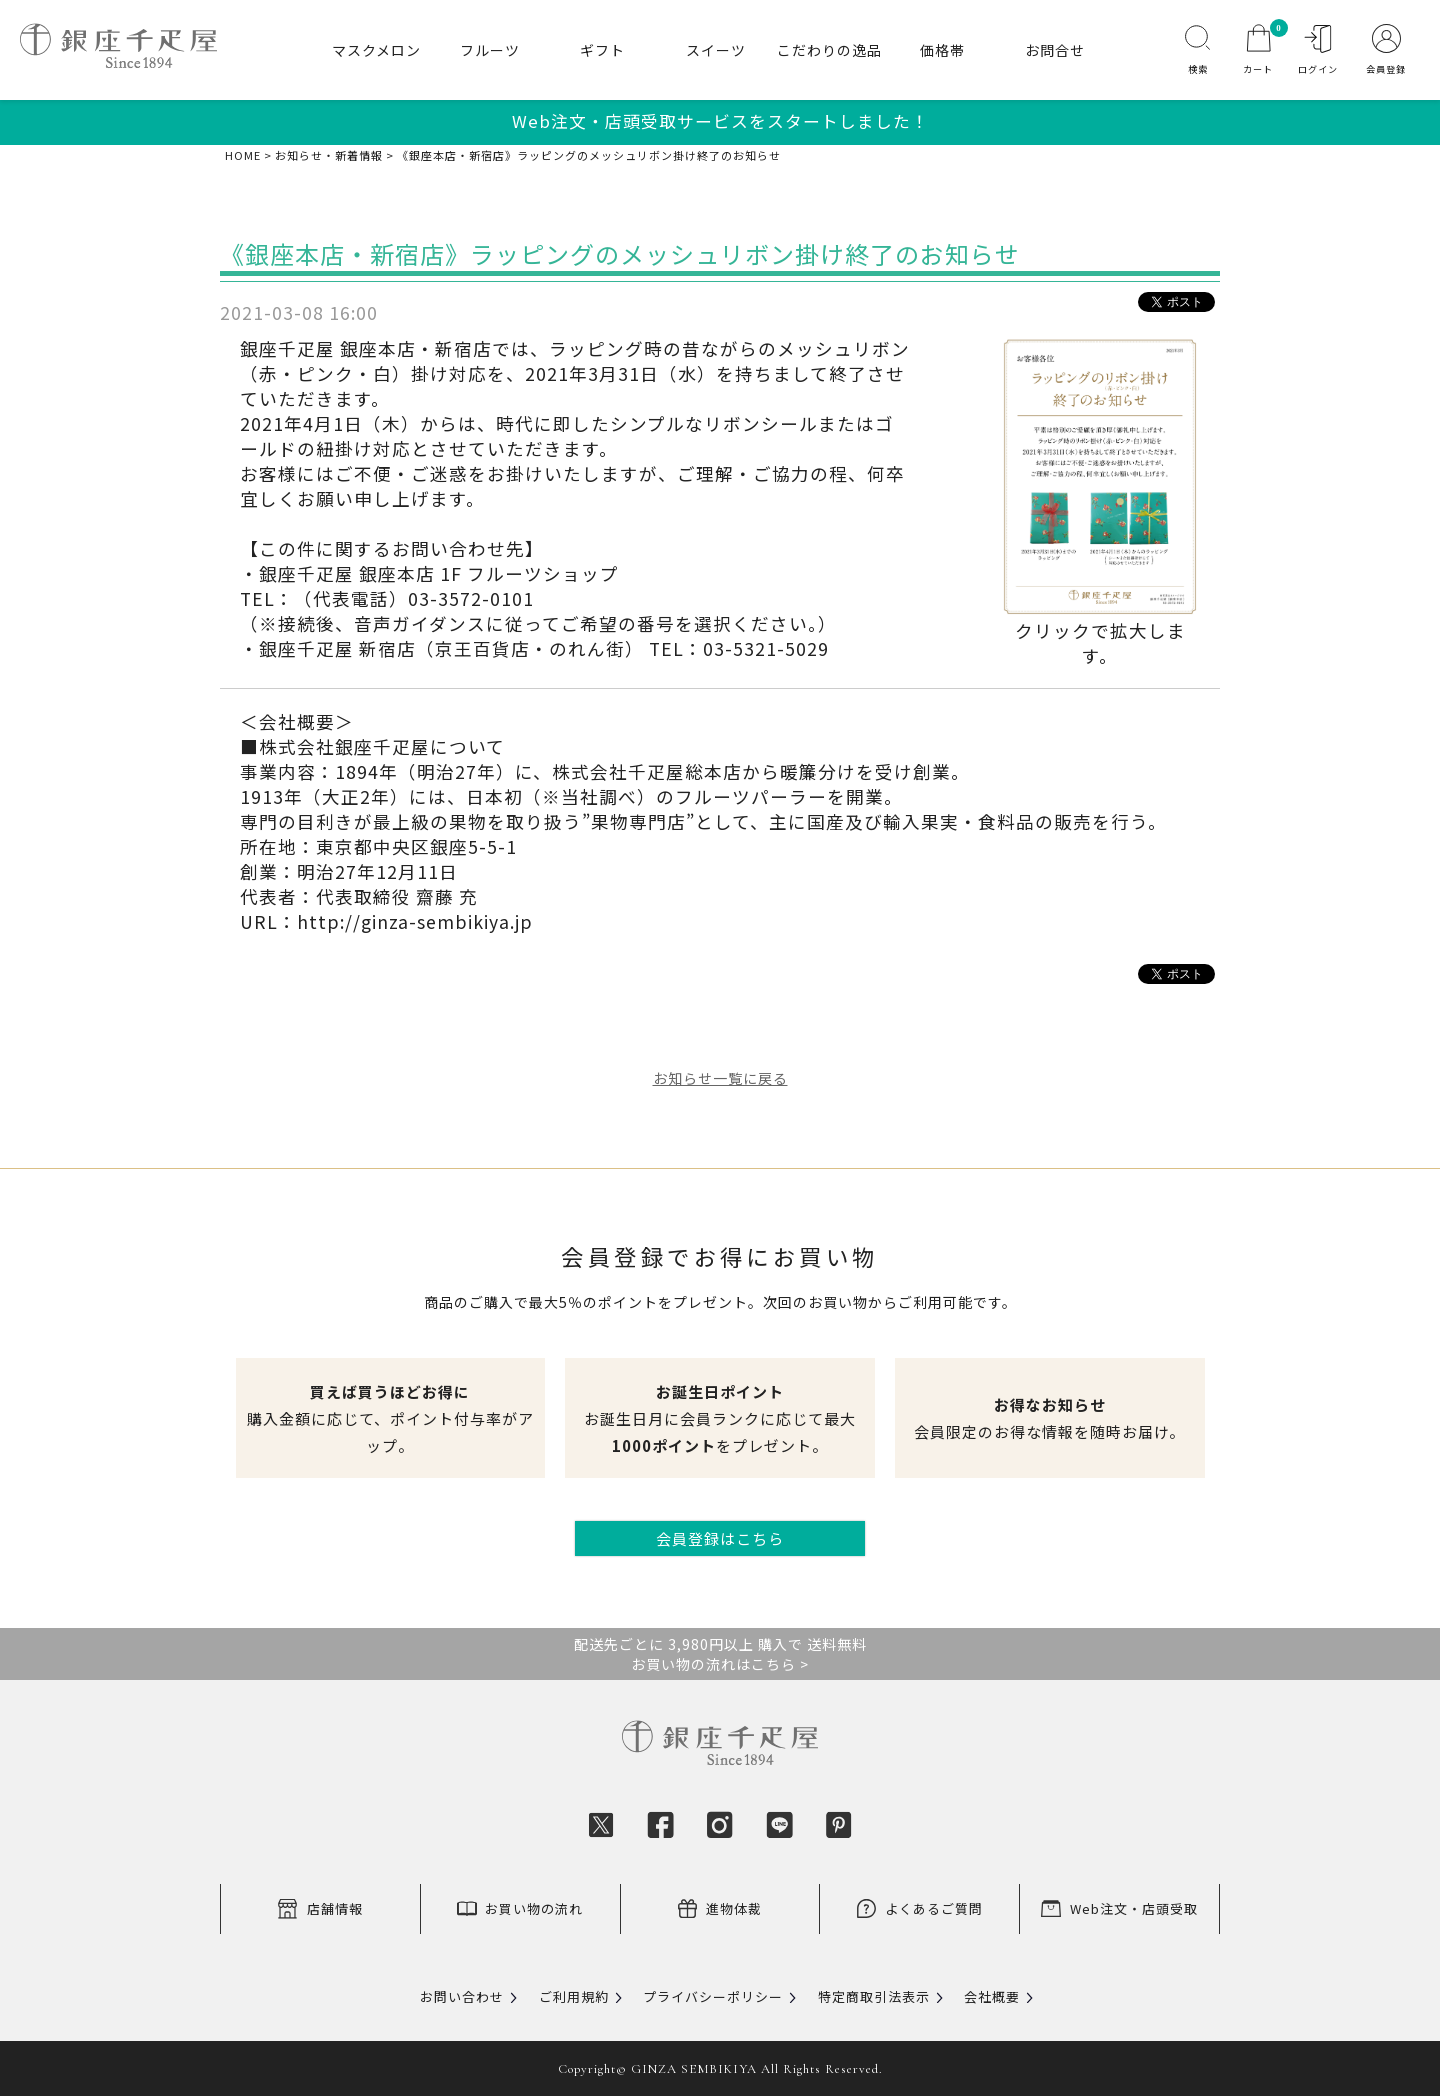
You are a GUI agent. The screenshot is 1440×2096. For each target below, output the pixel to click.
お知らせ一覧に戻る (720, 1078)
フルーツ (490, 50)
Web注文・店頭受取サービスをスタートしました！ (720, 121)
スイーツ (716, 50)
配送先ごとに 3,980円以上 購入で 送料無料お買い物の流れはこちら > (720, 1654)
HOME (243, 155)
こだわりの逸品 (829, 50)
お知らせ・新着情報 (329, 155)
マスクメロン (376, 50)
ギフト (602, 50)
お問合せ (1055, 50)
